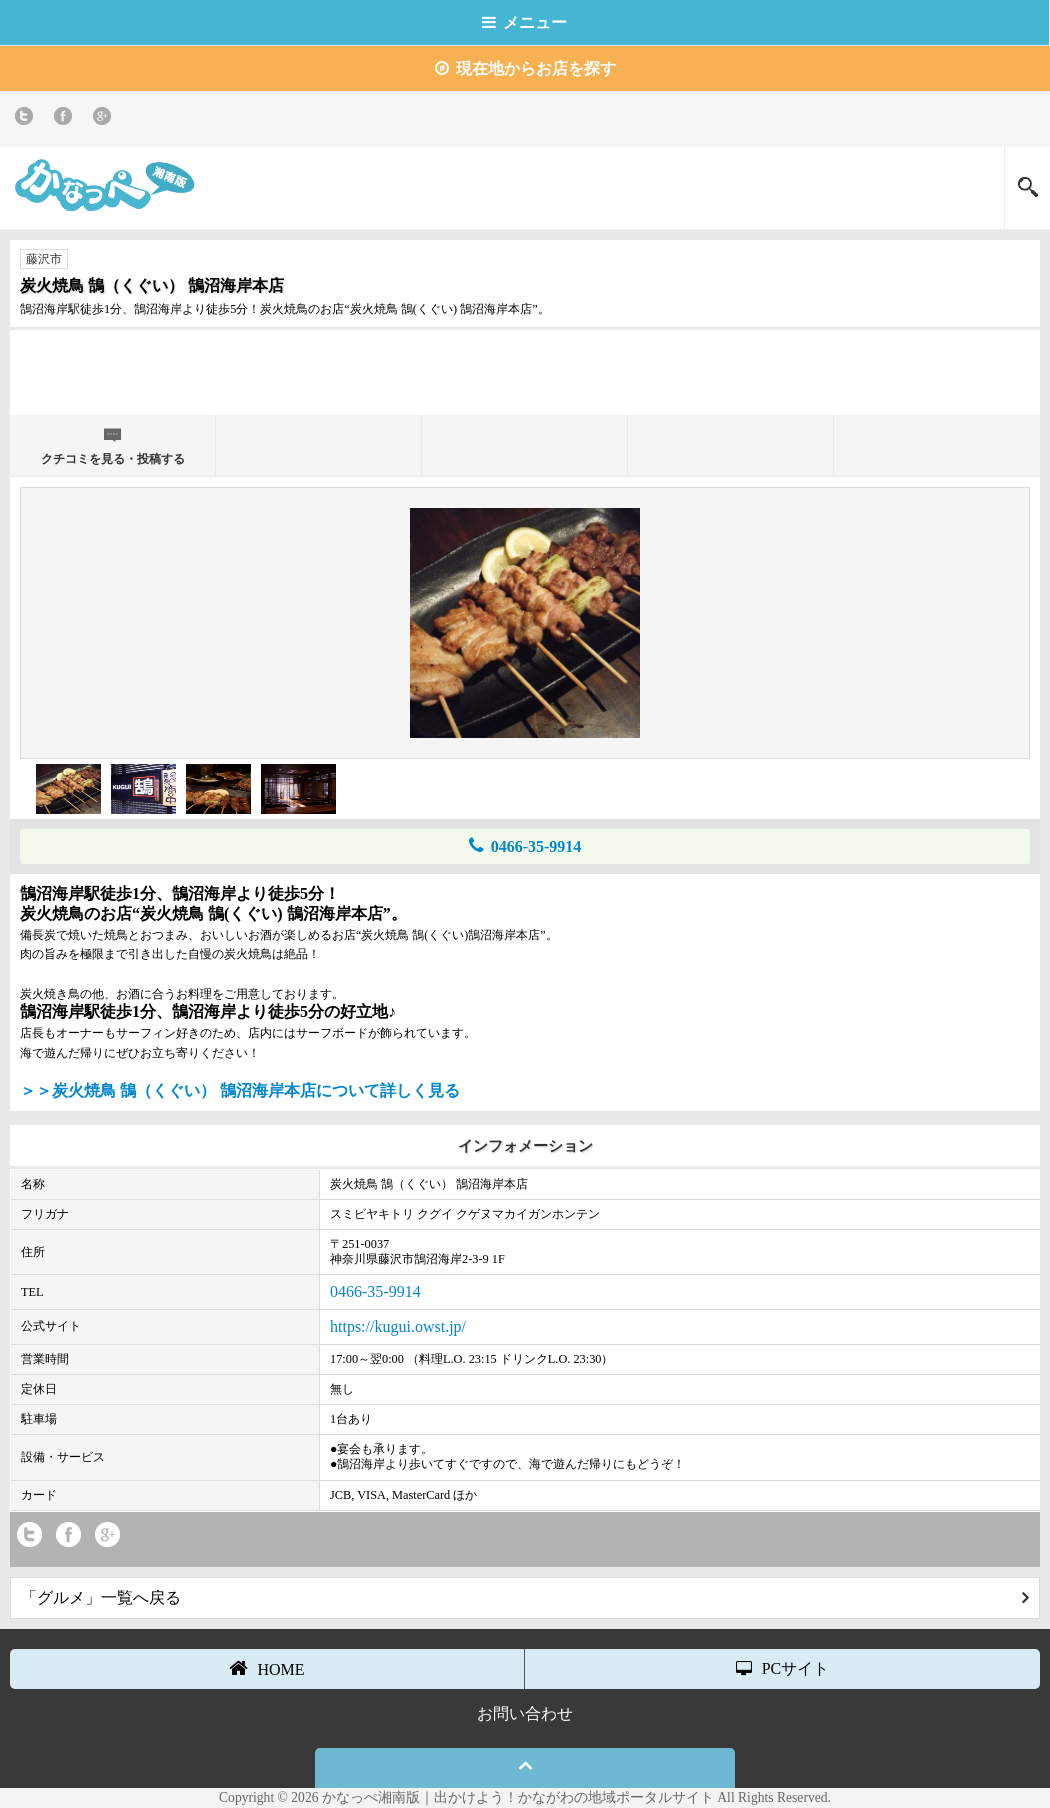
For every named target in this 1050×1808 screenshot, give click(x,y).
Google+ (105, 119)
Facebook (66, 119)
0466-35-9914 (525, 845)
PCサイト (783, 1668)
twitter (27, 119)
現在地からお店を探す (525, 68)
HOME (266, 1668)
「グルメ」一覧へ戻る (525, 1597)
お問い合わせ (525, 1713)
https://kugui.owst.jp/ (398, 1326)
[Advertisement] (525, 370)
